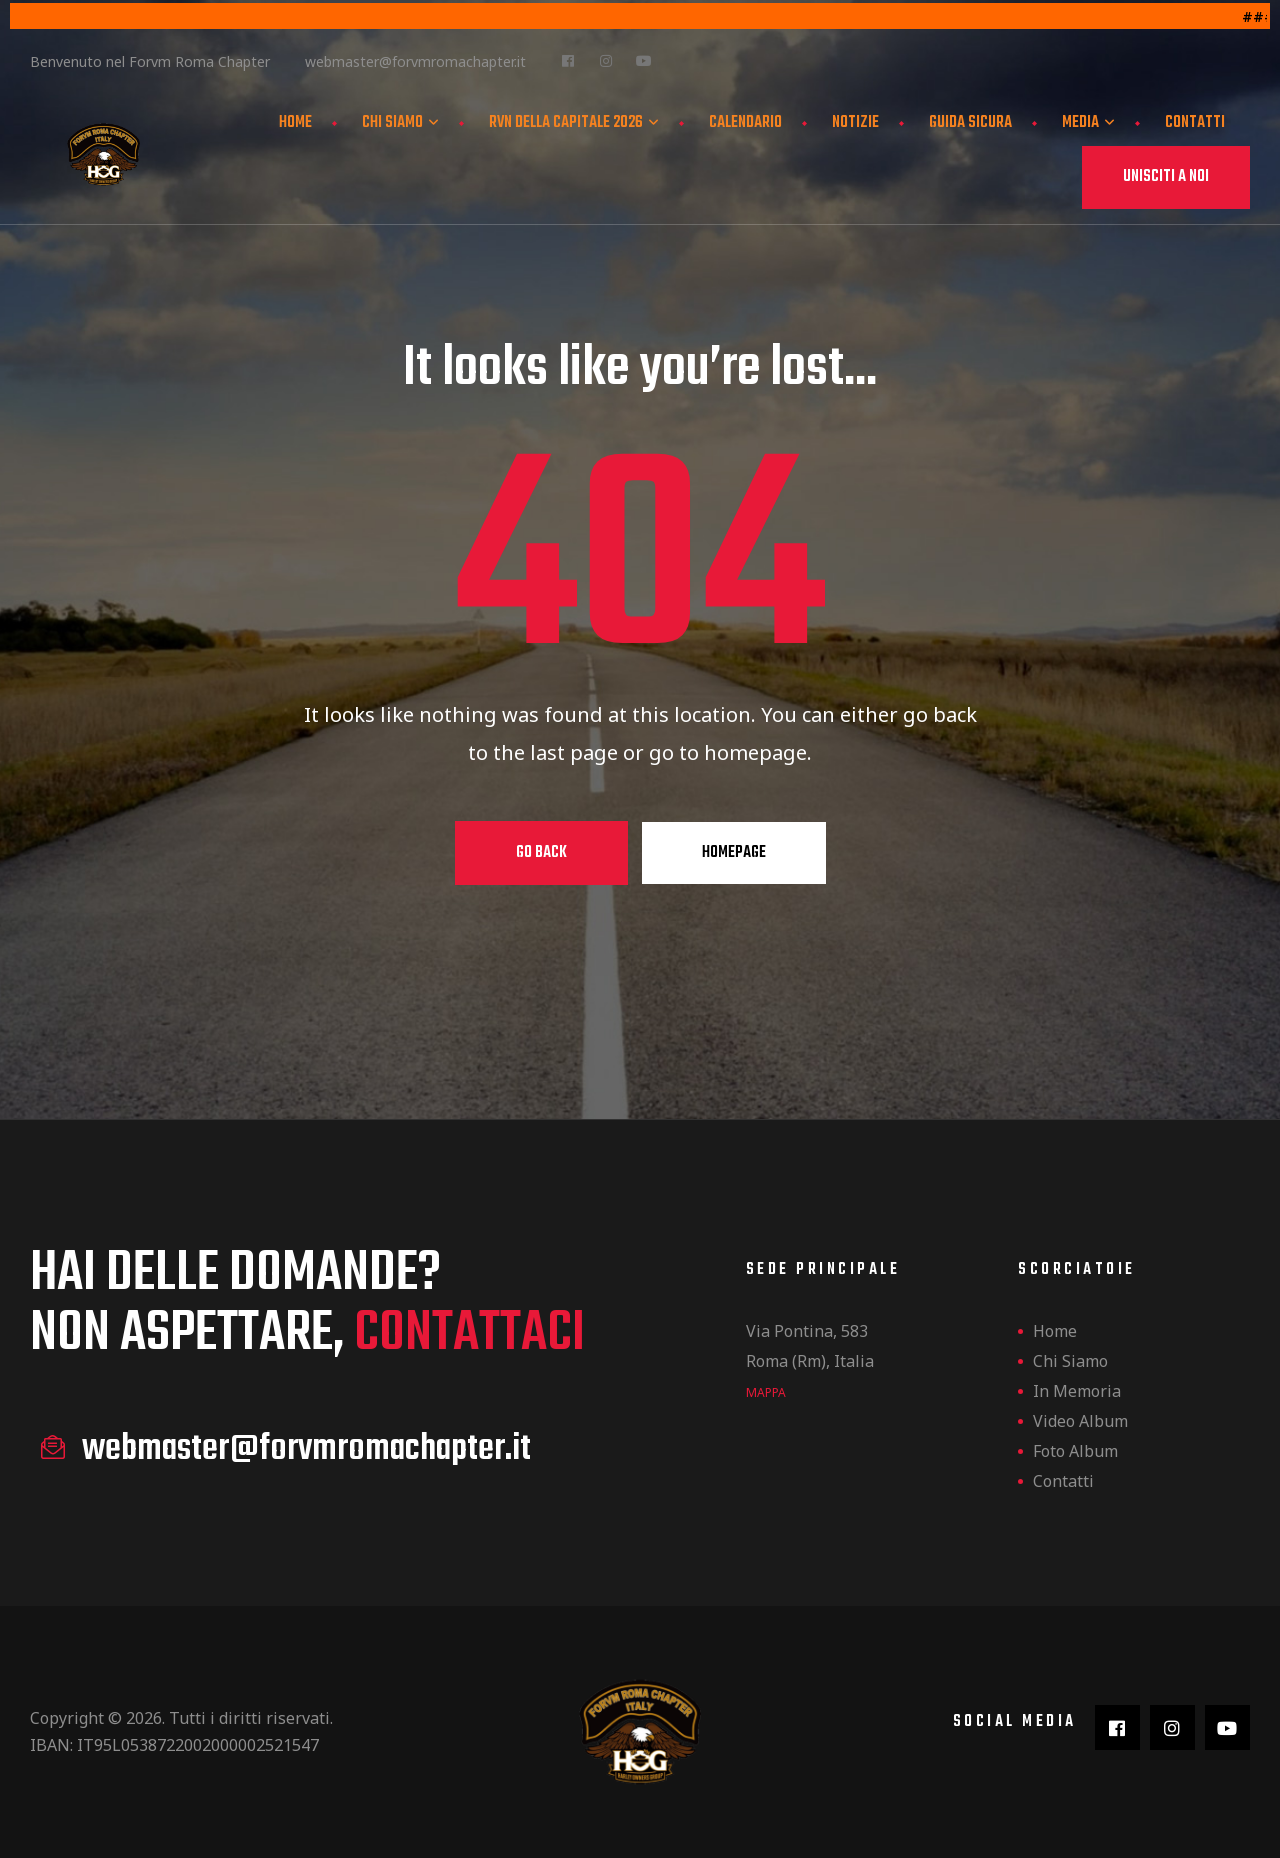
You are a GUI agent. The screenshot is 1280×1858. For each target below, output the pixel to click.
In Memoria (1077, 1391)
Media (1088, 121)
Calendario (745, 121)
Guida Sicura (970, 121)
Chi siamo (400, 121)
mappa (766, 1392)
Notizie (855, 121)
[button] (1166, 175)
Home (295, 121)
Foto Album (1075, 1451)
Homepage (734, 853)
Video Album (1080, 1421)
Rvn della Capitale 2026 (574, 121)
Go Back (541, 853)
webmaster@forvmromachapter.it (415, 59)
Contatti (1195, 121)
